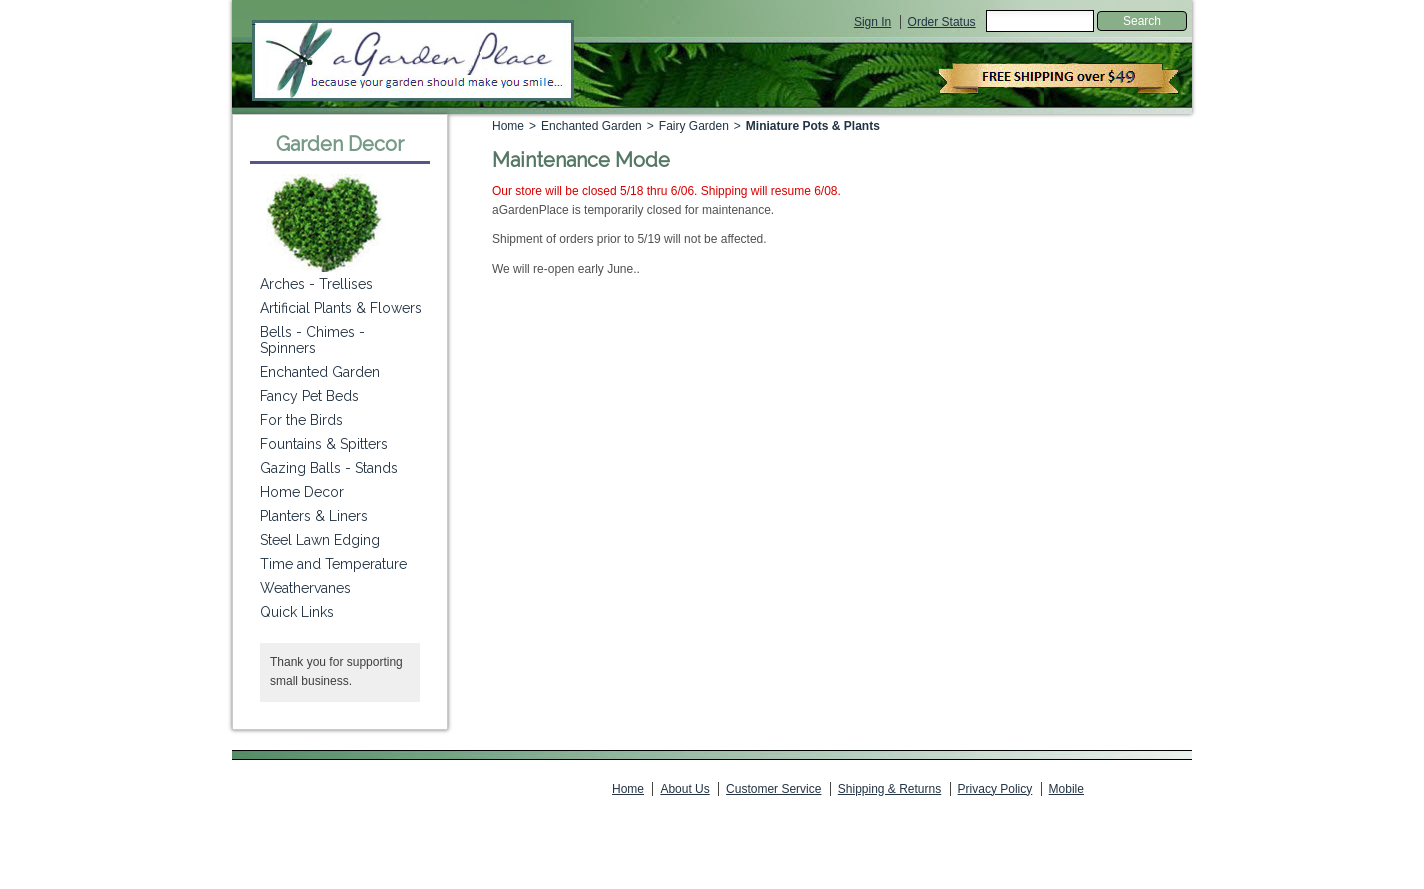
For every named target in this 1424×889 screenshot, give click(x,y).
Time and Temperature (333, 564)
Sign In (872, 22)
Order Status (942, 22)
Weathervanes (305, 588)
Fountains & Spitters (324, 444)
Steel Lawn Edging (320, 540)
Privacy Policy (995, 789)
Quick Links (297, 612)
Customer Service (773, 789)
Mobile (1066, 789)
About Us (684, 789)
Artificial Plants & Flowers (341, 308)
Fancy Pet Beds (309, 396)
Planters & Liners (314, 516)
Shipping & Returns (889, 789)
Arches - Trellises (316, 284)
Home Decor (302, 492)
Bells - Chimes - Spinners (312, 340)
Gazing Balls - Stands (329, 468)
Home (508, 126)
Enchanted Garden (591, 126)
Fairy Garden (694, 126)
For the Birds (301, 420)
